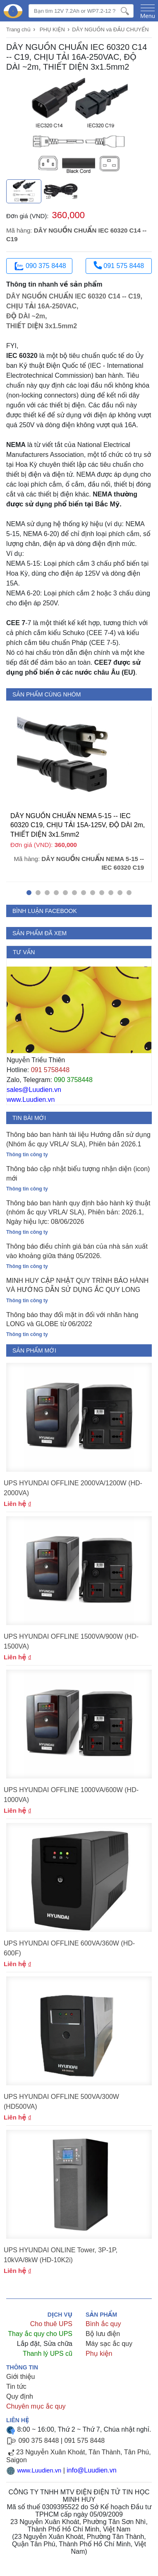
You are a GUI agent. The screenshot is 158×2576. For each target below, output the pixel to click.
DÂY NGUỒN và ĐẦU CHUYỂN (110, 29)
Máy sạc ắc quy (109, 2343)
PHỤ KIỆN (52, 29)
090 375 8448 (39, 266)
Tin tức (16, 2386)
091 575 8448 (118, 265)
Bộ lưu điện (103, 2333)
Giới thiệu (20, 2376)
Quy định (19, 2396)
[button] (28, 892)
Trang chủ (18, 29)
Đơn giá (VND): (27, 215)
